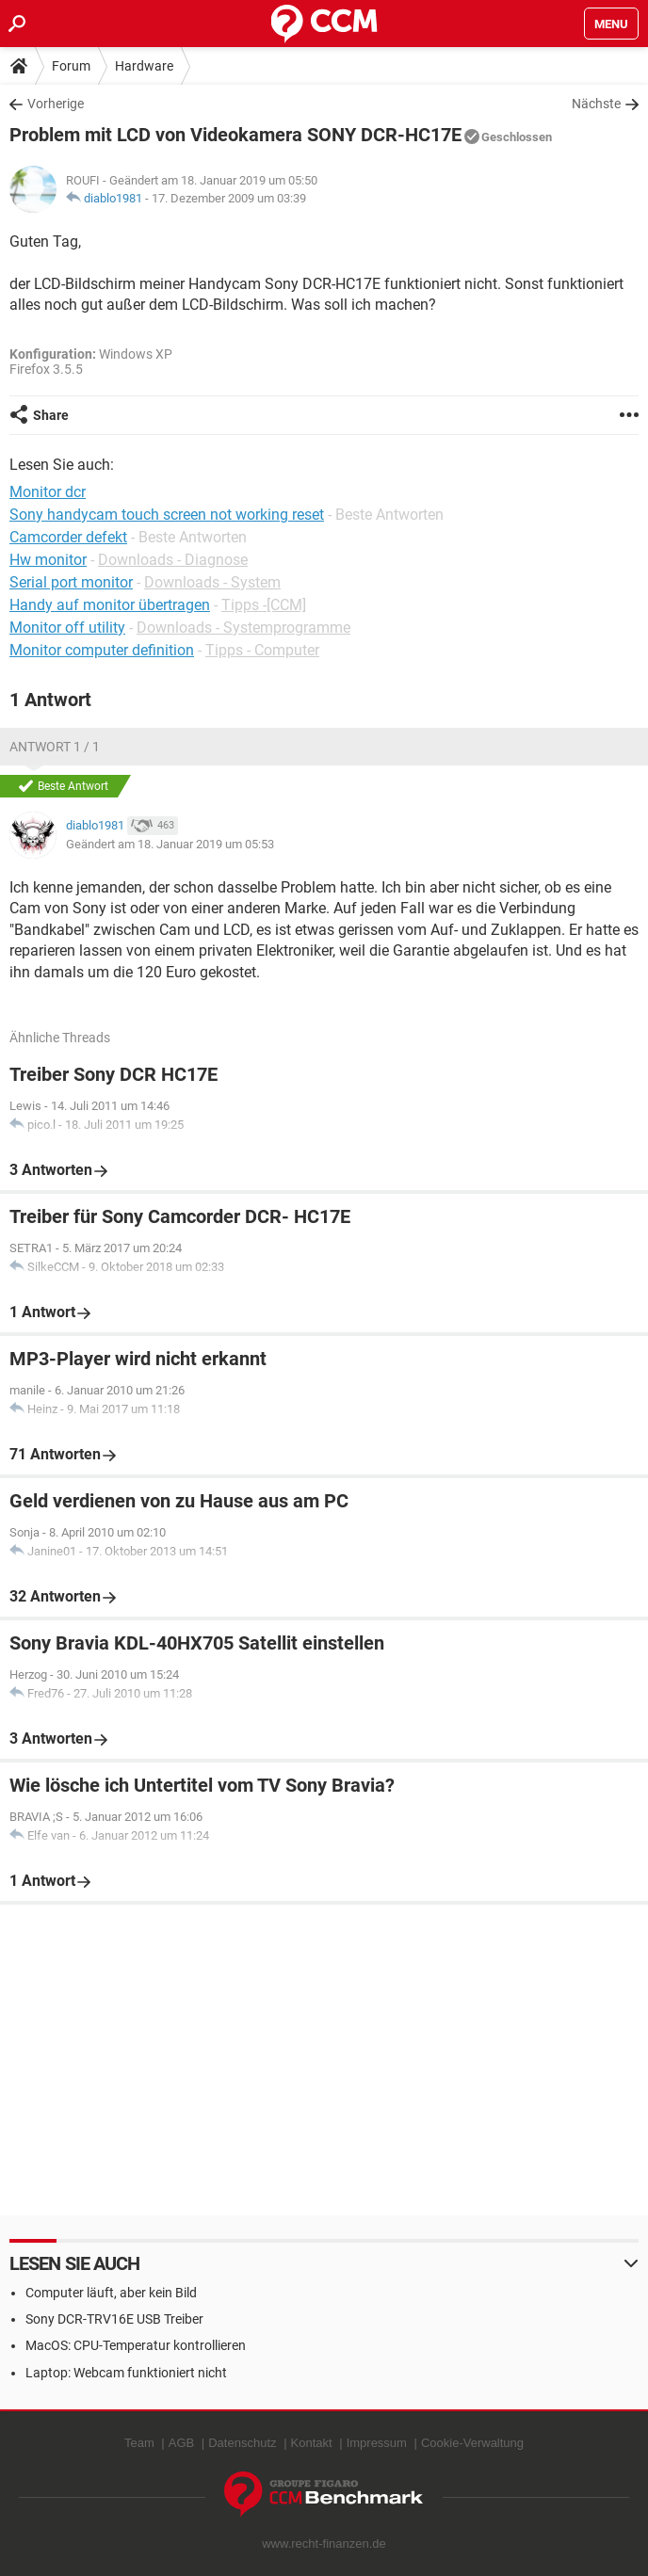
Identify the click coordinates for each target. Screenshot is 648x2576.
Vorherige (55, 103)
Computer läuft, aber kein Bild (111, 2292)
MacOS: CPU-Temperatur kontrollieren (135, 2345)
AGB (181, 2443)
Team (139, 2443)
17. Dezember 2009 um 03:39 (229, 198)
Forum (71, 65)
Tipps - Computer (262, 650)
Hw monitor (48, 560)
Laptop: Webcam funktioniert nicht (126, 2372)
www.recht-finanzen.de (324, 2543)
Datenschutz (242, 2443)
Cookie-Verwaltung (472, 2443)
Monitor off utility (67, 627)
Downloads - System (212, 582)
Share (51, 415)
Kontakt (311, 2443)
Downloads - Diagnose (173, 560)
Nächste (596, 103)
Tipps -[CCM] (263, 605)
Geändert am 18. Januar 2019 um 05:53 (170, 844)
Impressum (377, 2443)
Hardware (144, 65)
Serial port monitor (71, 582)
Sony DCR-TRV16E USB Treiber (114, 2318)
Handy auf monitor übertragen (109, 605)
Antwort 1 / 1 (54, 746)
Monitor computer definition (101, 650)
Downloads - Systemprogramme (243, 627)
